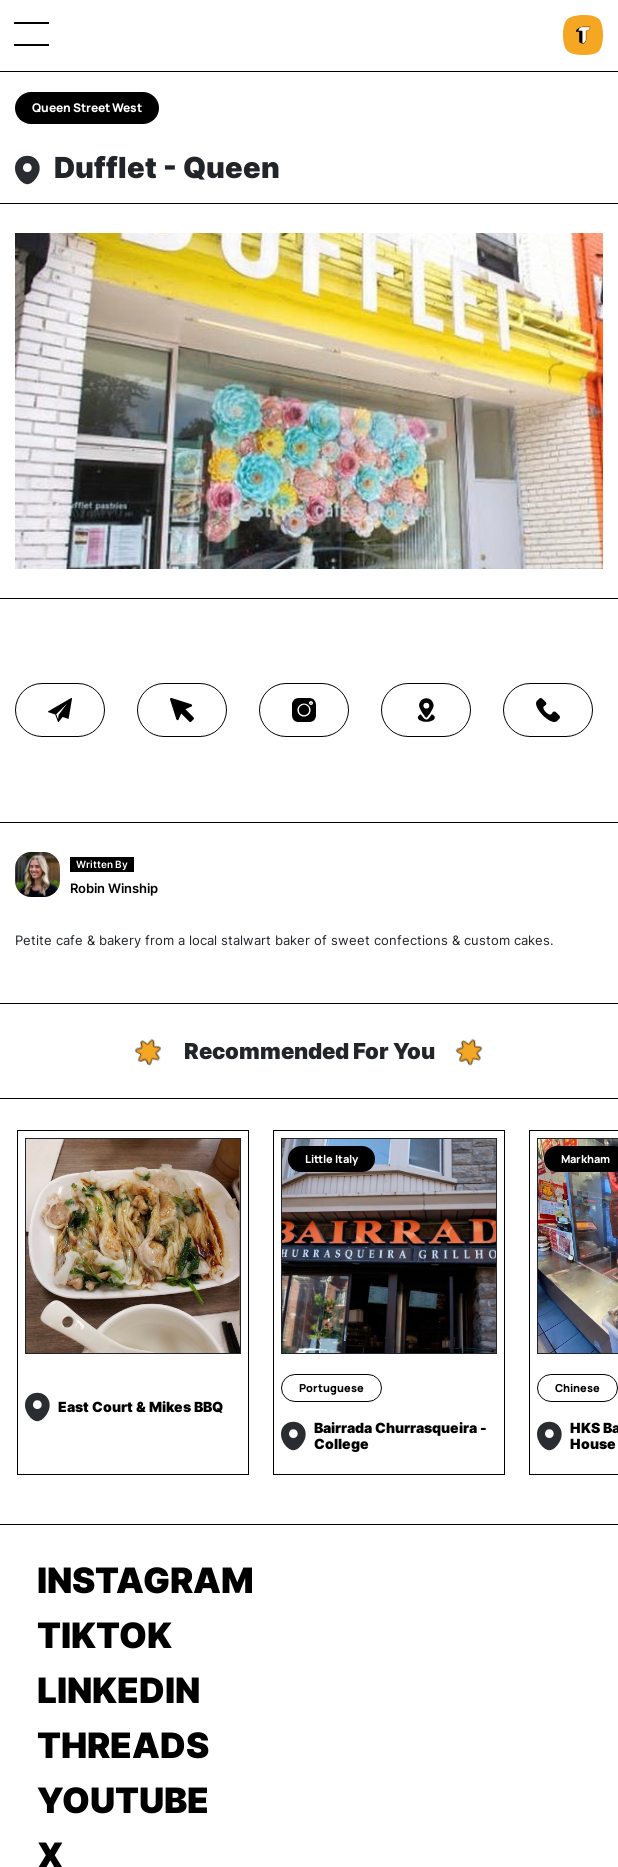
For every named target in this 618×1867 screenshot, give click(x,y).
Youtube (123, 1800)
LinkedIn (118, 1690)
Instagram (145, 1580)
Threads (123, 1745)
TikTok (104, 1635)
